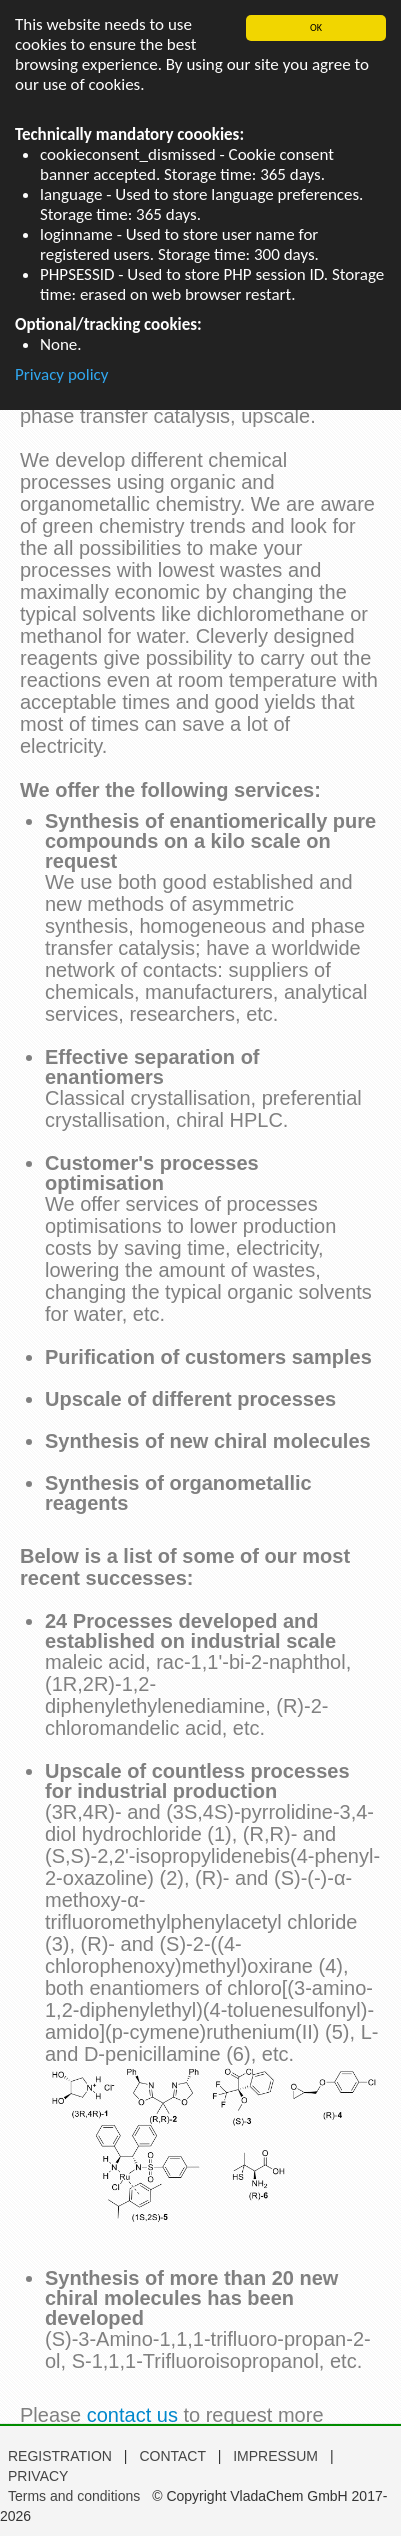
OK (316, 27)
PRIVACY (38, 2476)
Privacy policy (62, 374)
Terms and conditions (74, 2496)
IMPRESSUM (277, 2456)
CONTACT (174, 2456)
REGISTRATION (60, 2456)
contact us (132, 2415)
